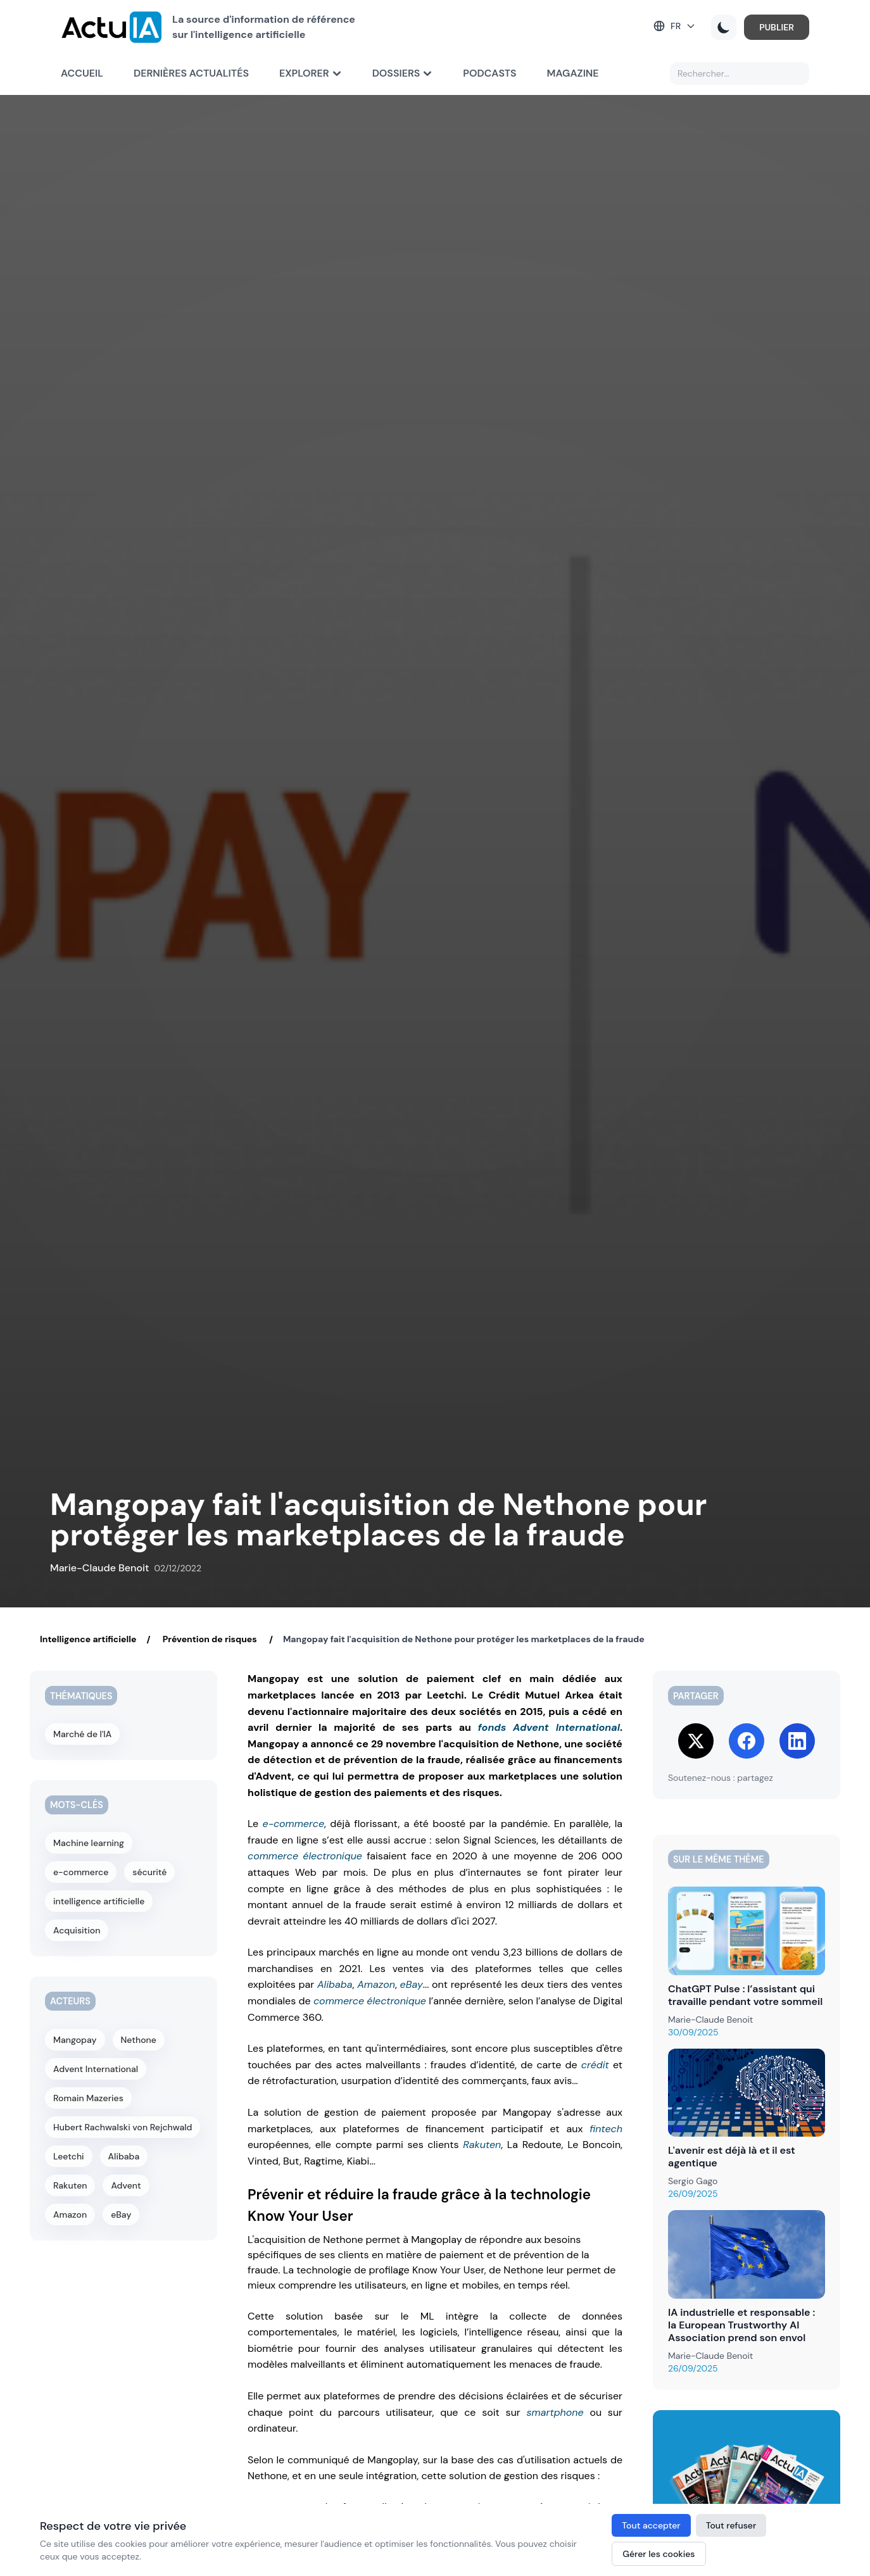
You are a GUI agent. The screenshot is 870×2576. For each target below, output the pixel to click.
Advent (126, 2185)
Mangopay (75, 2039)
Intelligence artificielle (88, 1639)
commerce (273, 1856)
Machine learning (88, 1843)
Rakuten (482, 2144)
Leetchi (68, 2156)
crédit (595, 2064)
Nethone (138, 2039)
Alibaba (335, 1984)
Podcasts (489, 73)
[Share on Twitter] (696, 1741)
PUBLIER (776, 27)
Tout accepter (651, 2525)
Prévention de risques (209, 1639)
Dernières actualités (191, 73)
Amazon (376, 1984)
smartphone (555, 2412)
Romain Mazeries (88, 2098)
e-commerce (293, 1823)
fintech (605, 2128)
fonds (492, 1727)
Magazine (573, 73)
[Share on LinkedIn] (797, 1741)
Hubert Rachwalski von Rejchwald (122, 2127)
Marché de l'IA (82, 1734)
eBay (411, 1984)
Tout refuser (731, 2525)
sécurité (149, 1872)
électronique (332, 1856)
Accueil (82, 73)
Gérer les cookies (658, 2554)
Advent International (566, 1727)
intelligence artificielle (98, 1901)
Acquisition (76, 1930)
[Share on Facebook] (746, 1741)
